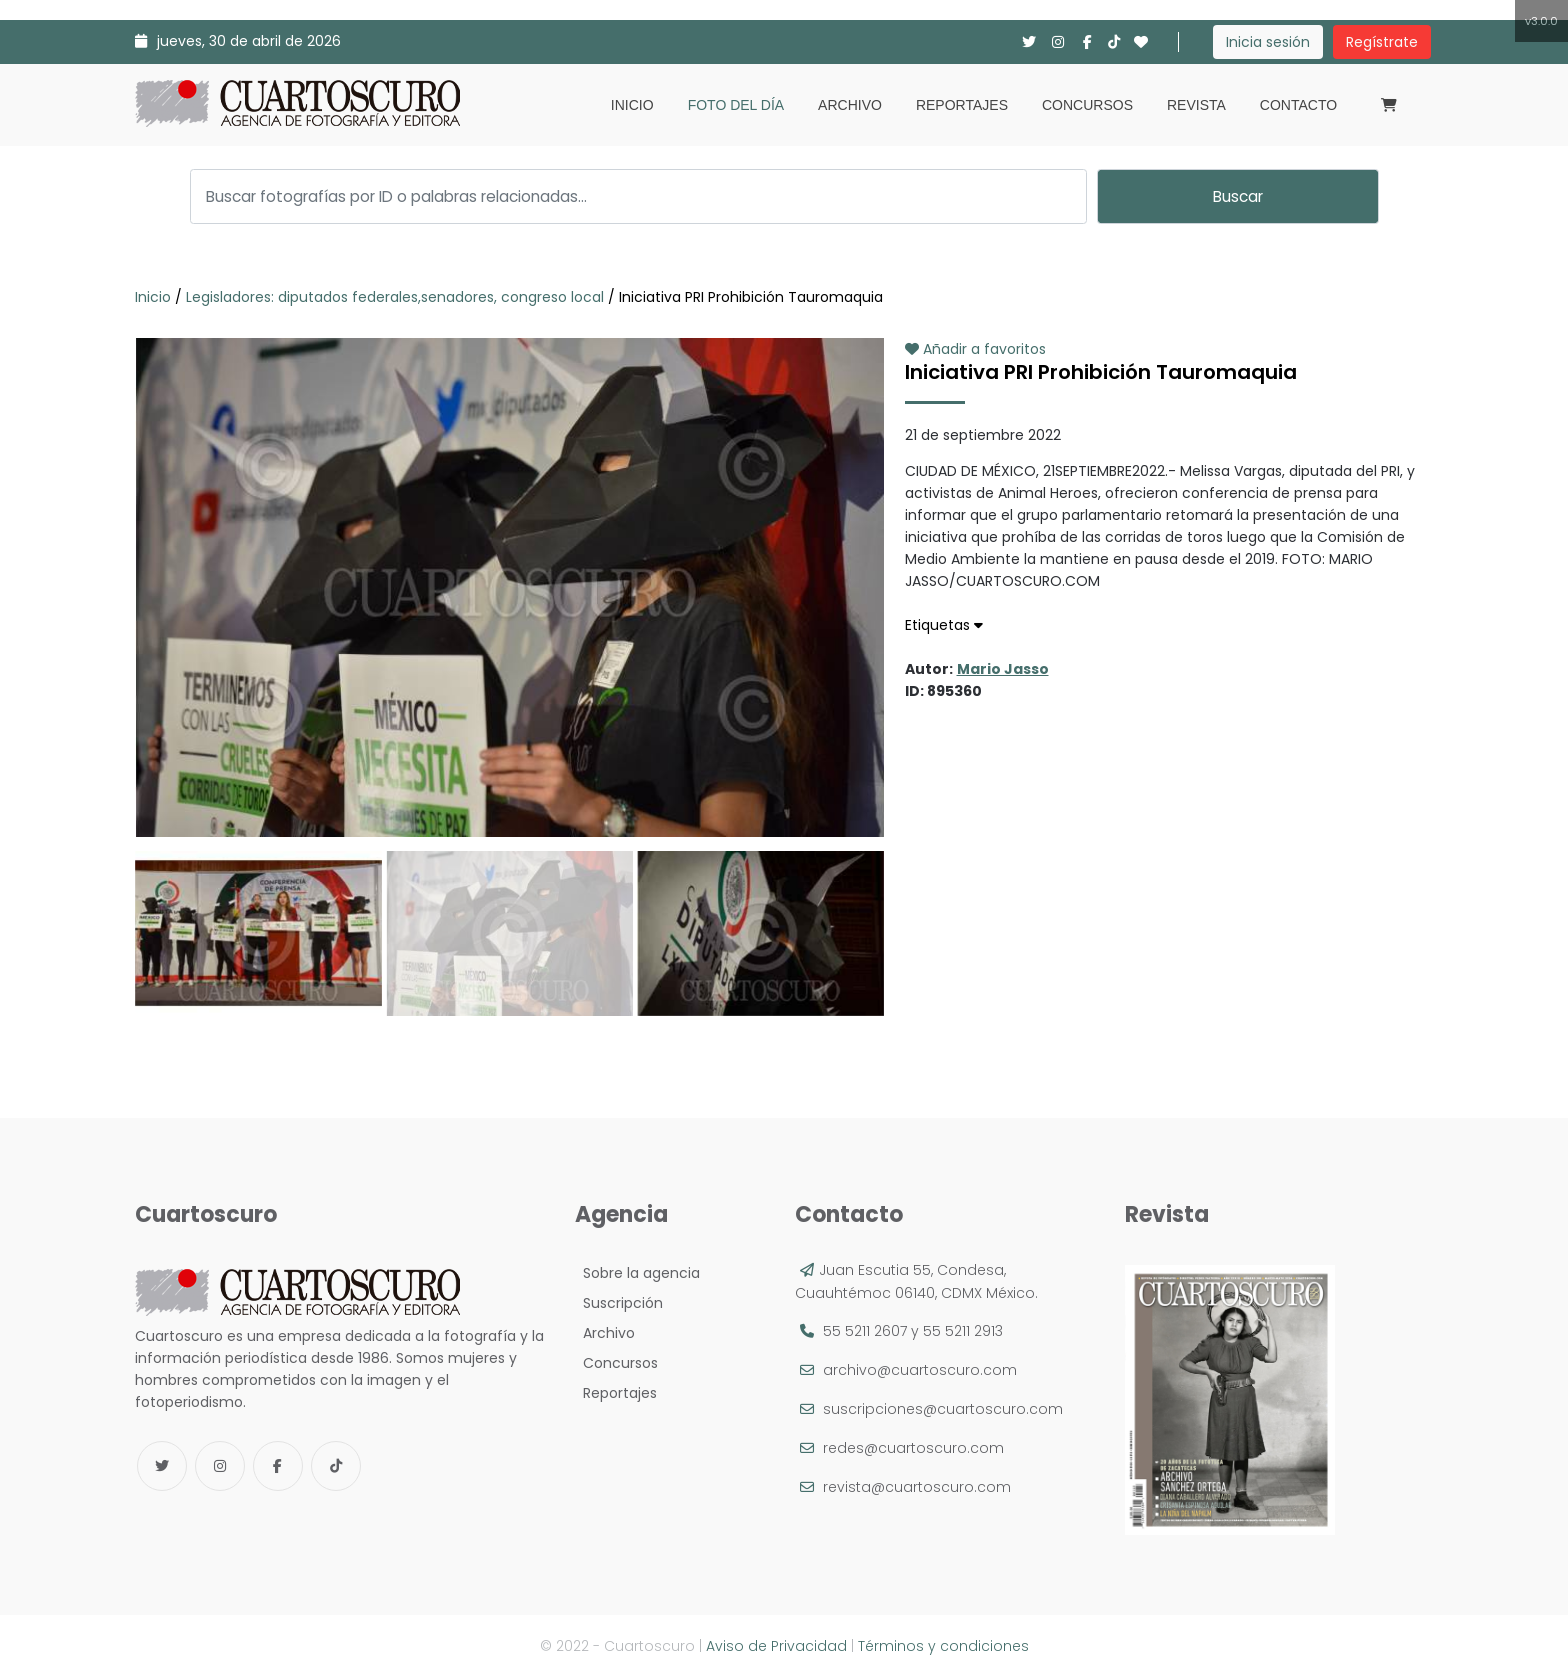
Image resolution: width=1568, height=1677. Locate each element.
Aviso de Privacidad (776, 1646)
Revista (1196, 105)
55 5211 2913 (963, 1331)
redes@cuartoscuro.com (913, 1448)
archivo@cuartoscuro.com (920, 1370)
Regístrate (1382, 42)
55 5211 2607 (865, 1331)
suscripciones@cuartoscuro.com (943, 1409)
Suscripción (619, 1303)
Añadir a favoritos (975, 349)
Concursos (1087, 105)
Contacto (1298, 105)
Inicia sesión (1268, 42)
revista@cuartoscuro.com (917, 1487)
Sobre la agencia (637, 1273)
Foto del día (736, 105)
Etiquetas (944, 625)
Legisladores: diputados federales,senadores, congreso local (395, 297)
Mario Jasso (1003, 669)
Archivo (850, 105)
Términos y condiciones (943, 1646)
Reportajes (962, 105)
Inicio (632, 105)
